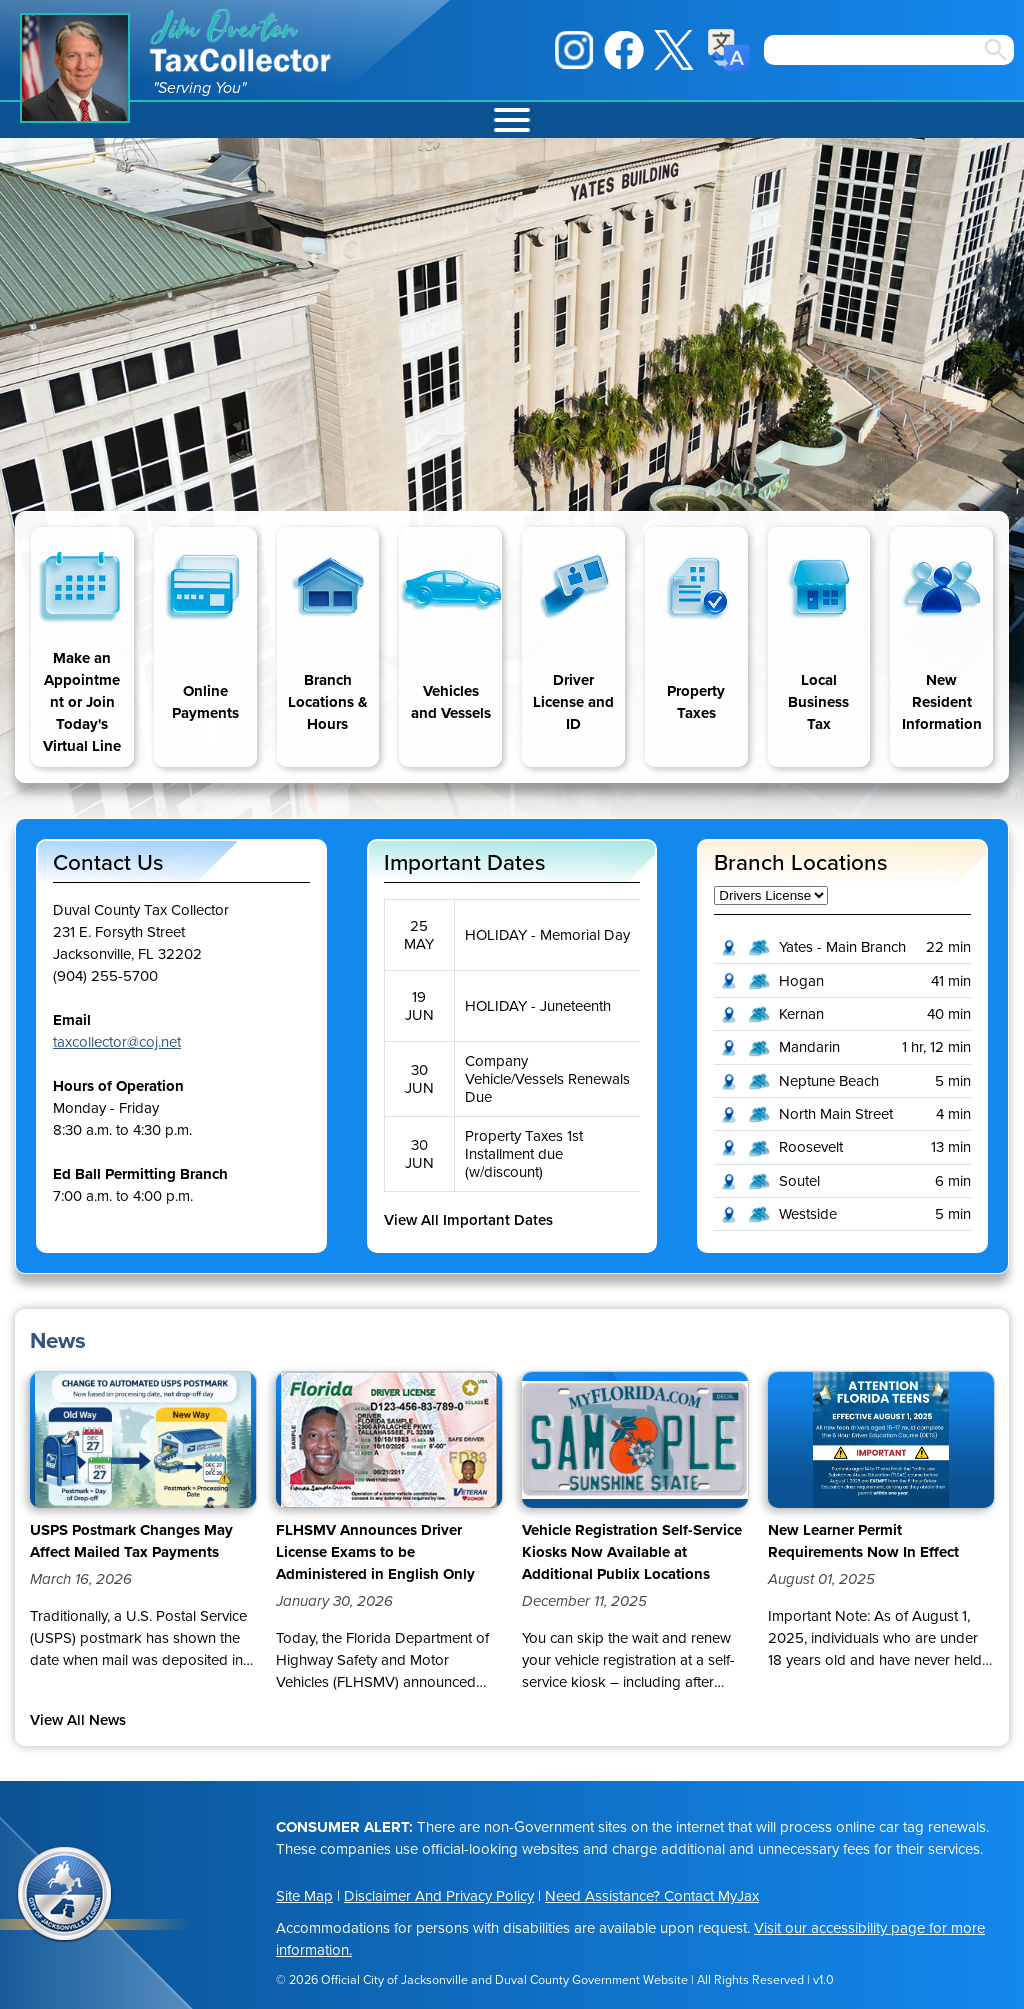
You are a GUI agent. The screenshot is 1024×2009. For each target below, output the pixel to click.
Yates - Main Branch (842, 947)
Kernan (801, 1014)
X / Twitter (674, 50)
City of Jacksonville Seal (65, 1895)
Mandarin (809, 1047)
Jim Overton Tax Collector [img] (242, 40)
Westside (808, 1214)
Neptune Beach (829, 1081)
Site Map (304, 1896)
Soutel (799, 1181)
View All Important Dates (468, 1220)
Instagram (574, 50)
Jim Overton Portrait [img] (75, 68)
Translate (729, 50)
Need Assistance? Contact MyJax (652, 1896)
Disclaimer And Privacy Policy (439, 1896)
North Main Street (836, 1114)
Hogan (801, 981)
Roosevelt (811, 1147)
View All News (78, 1720)
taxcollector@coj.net (117, 1042)
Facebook (624, 50)
